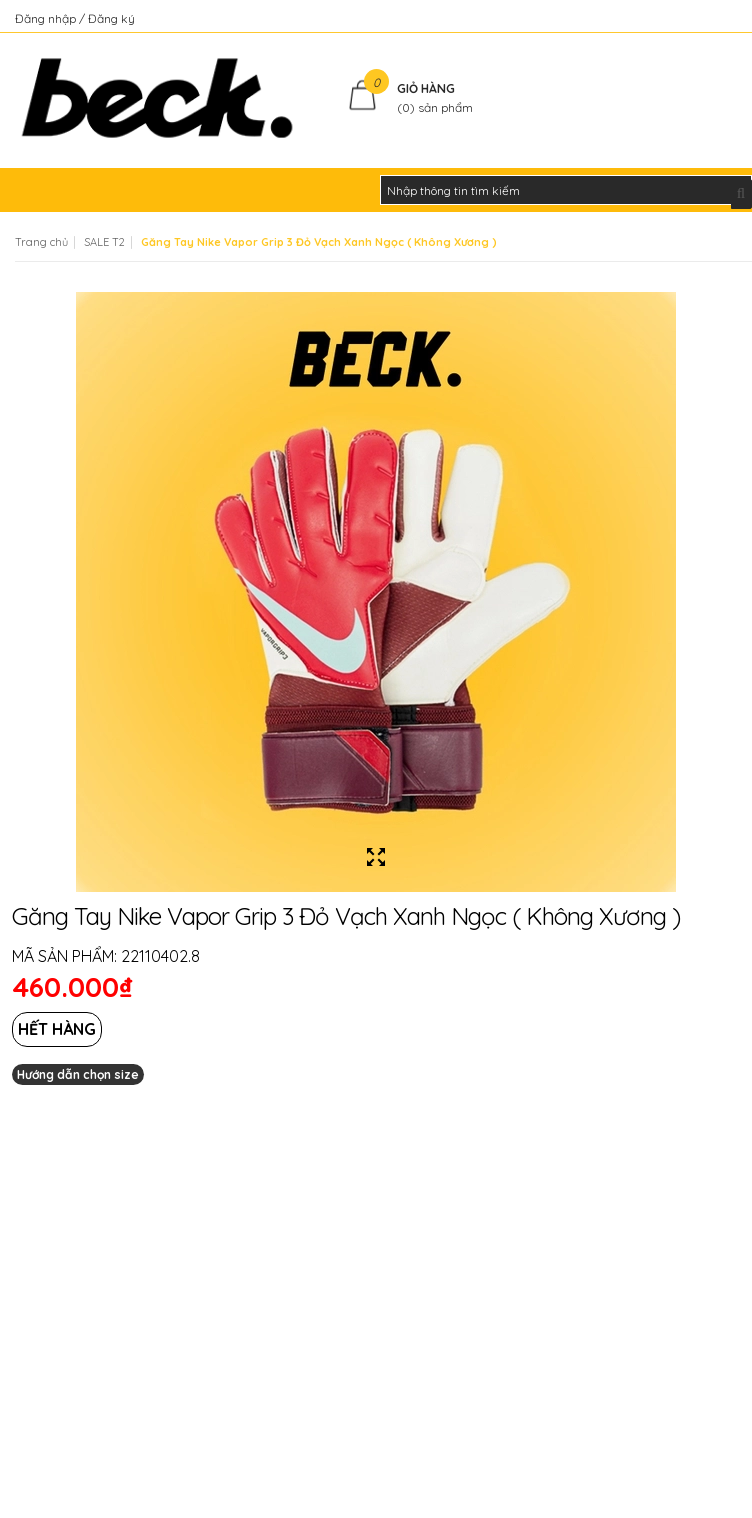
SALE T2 (104, 242)
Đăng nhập (47, 18)
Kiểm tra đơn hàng (685, 18)
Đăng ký (111, 18)
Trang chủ (41, 242)
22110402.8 (160, 956)
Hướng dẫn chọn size (78, 1074)
